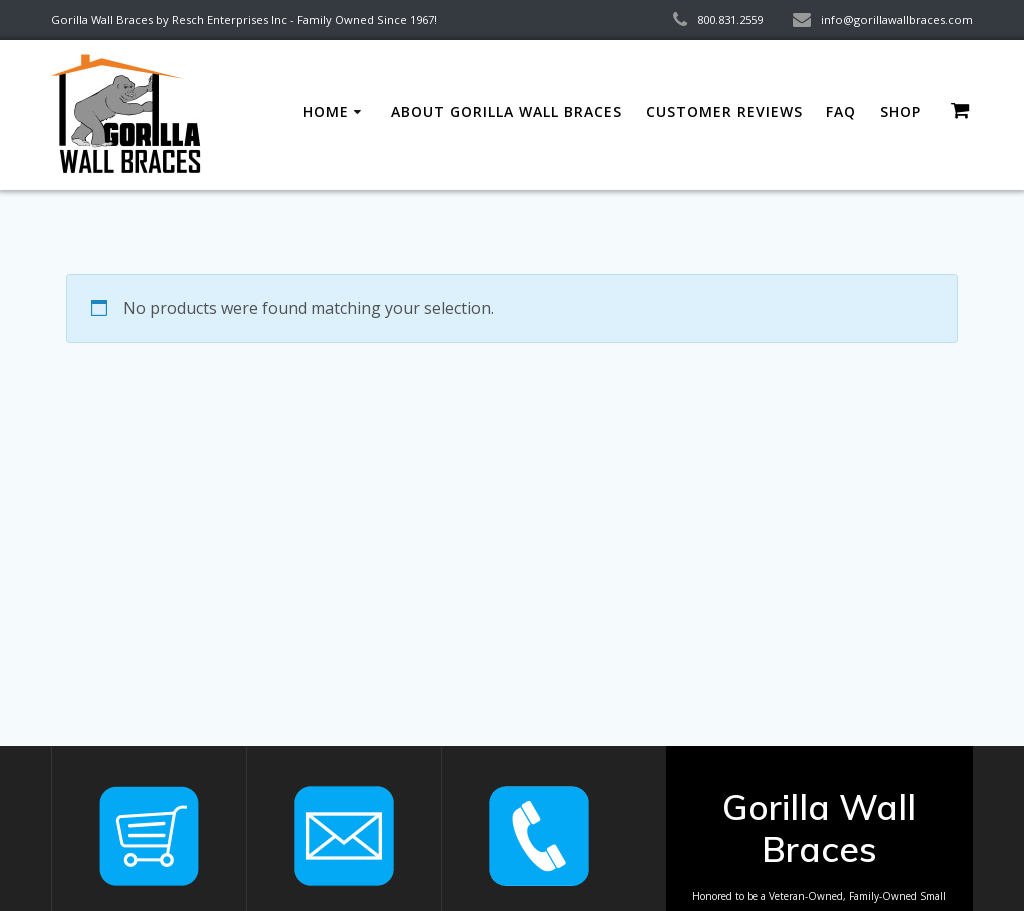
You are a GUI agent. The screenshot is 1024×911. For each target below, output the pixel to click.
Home (326, 111)
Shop (900, 111)
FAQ (841, 111)
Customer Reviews (724, 111)
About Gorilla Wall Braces (506, 111)
